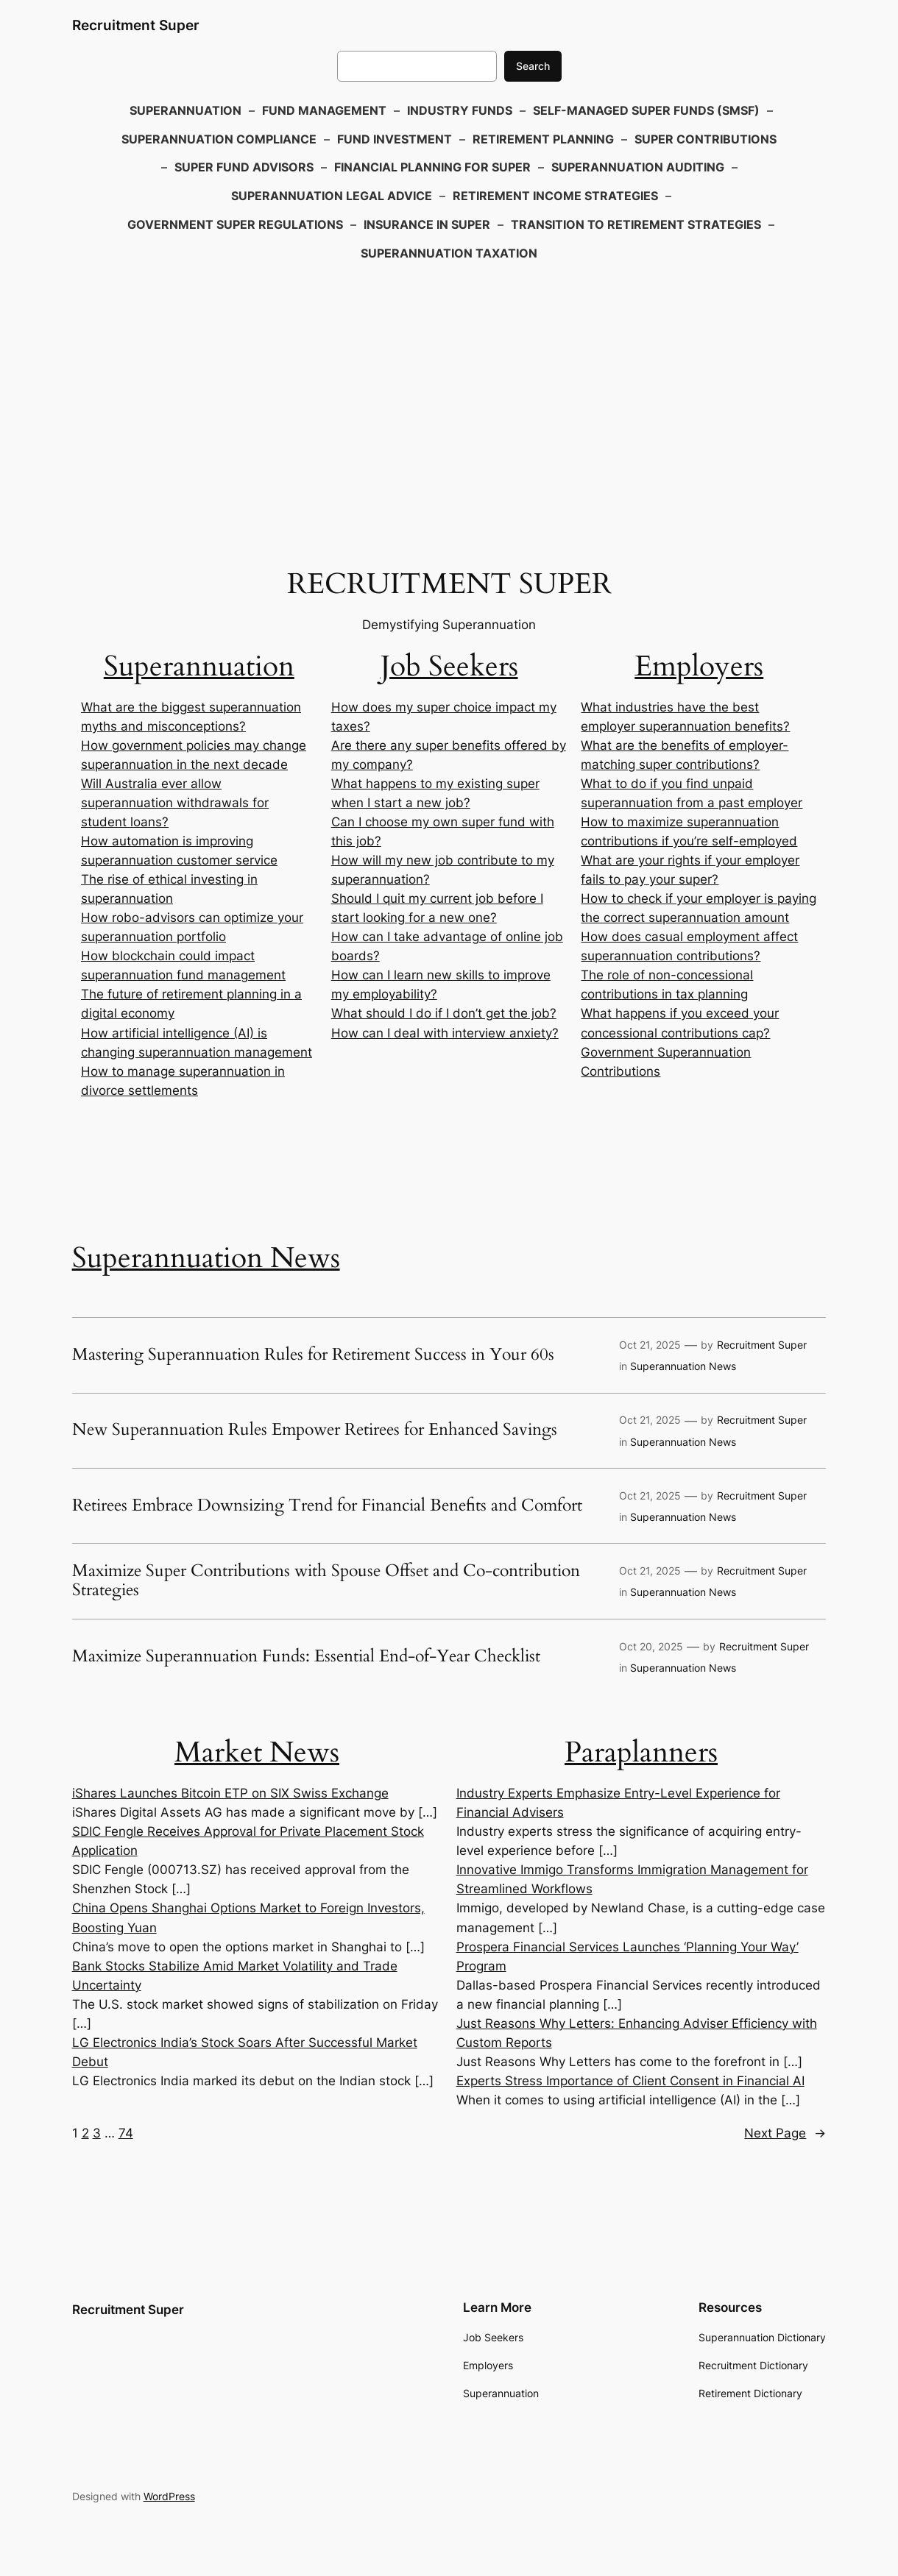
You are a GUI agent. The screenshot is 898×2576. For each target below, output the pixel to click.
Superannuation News (206, 1257)
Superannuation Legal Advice (331, 195)
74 (126, 2133)
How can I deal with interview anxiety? (445, 1033)
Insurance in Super (427, 224)
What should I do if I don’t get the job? (443, 1013)
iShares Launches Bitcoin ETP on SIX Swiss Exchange (230, 1793)
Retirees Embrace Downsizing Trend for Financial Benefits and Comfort (327, 1506)
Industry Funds (459, 110)
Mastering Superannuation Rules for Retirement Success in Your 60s (313, 1355)
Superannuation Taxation (449, 253)
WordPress (169, 2496)
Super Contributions (705, 139)
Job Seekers (449, 666)
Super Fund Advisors (244, 167)
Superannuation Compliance (219, 139)
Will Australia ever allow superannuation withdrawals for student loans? (175, 802)
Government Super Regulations (235, 224)
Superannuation (185, 110)
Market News (256, 1752)
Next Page (785, 2133)
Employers (698, 666)
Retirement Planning (543, 139)
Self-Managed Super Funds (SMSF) (646, 110)
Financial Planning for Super (432, 167)
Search (533, 66)
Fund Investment (394, 139)
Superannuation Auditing (637, 167)
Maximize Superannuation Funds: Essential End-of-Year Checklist (306, 1657)
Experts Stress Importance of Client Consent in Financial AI (630, 2080)
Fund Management (324, 110)
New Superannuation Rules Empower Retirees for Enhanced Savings (314, 1430)
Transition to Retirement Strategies (636, 224)
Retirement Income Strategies (555, 195)
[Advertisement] (449, 386)
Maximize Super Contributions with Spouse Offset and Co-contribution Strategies (326, 1581)
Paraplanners (641, 1752)
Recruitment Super (135, 25)
